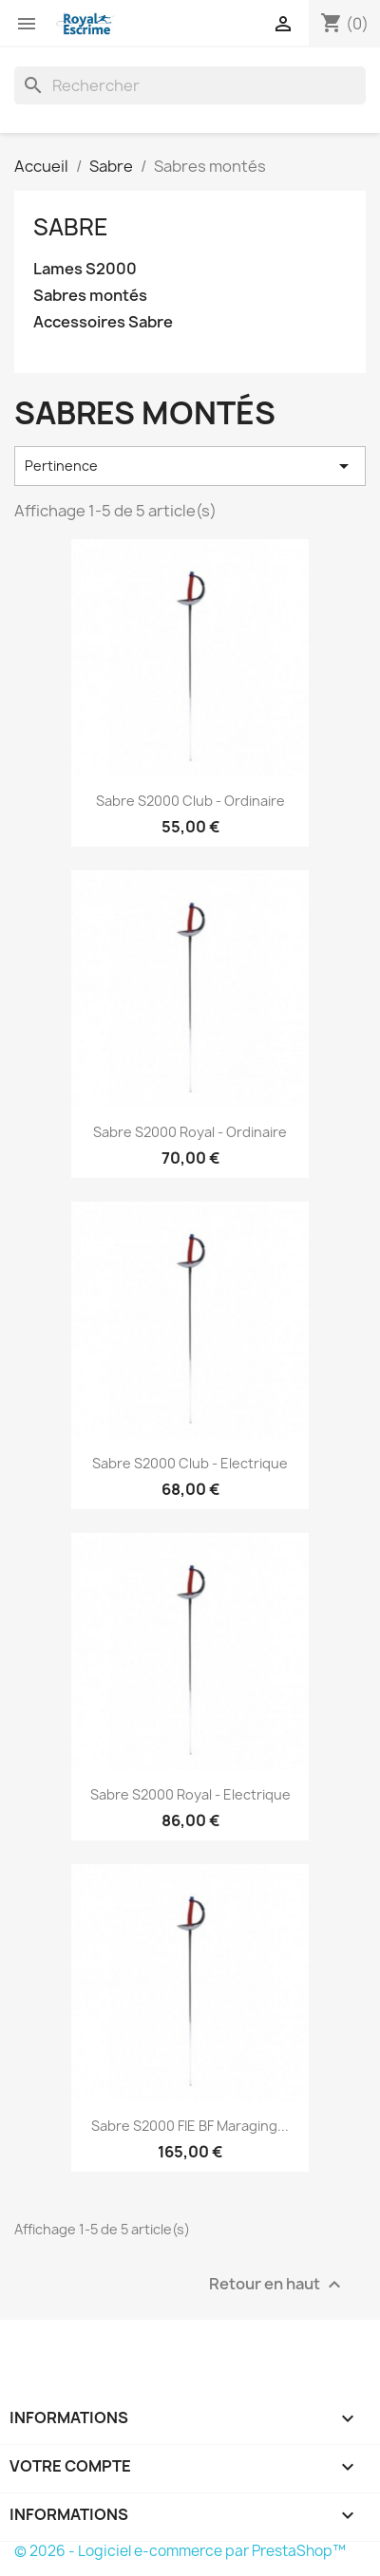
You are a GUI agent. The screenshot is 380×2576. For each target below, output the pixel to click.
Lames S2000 (85, 269)
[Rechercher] (190, 85)
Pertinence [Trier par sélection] (190, 466)
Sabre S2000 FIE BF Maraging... (190, 2126)
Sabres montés (90, 296)
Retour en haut (277, 2285)
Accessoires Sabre (103, 322)
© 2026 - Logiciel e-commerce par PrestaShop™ (180, 2551)
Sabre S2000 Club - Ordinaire (190, 801)
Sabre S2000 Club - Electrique (190, 1463)
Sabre (70, 227)
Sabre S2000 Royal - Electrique (190, 1794)
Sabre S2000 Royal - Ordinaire (190, 1132)
